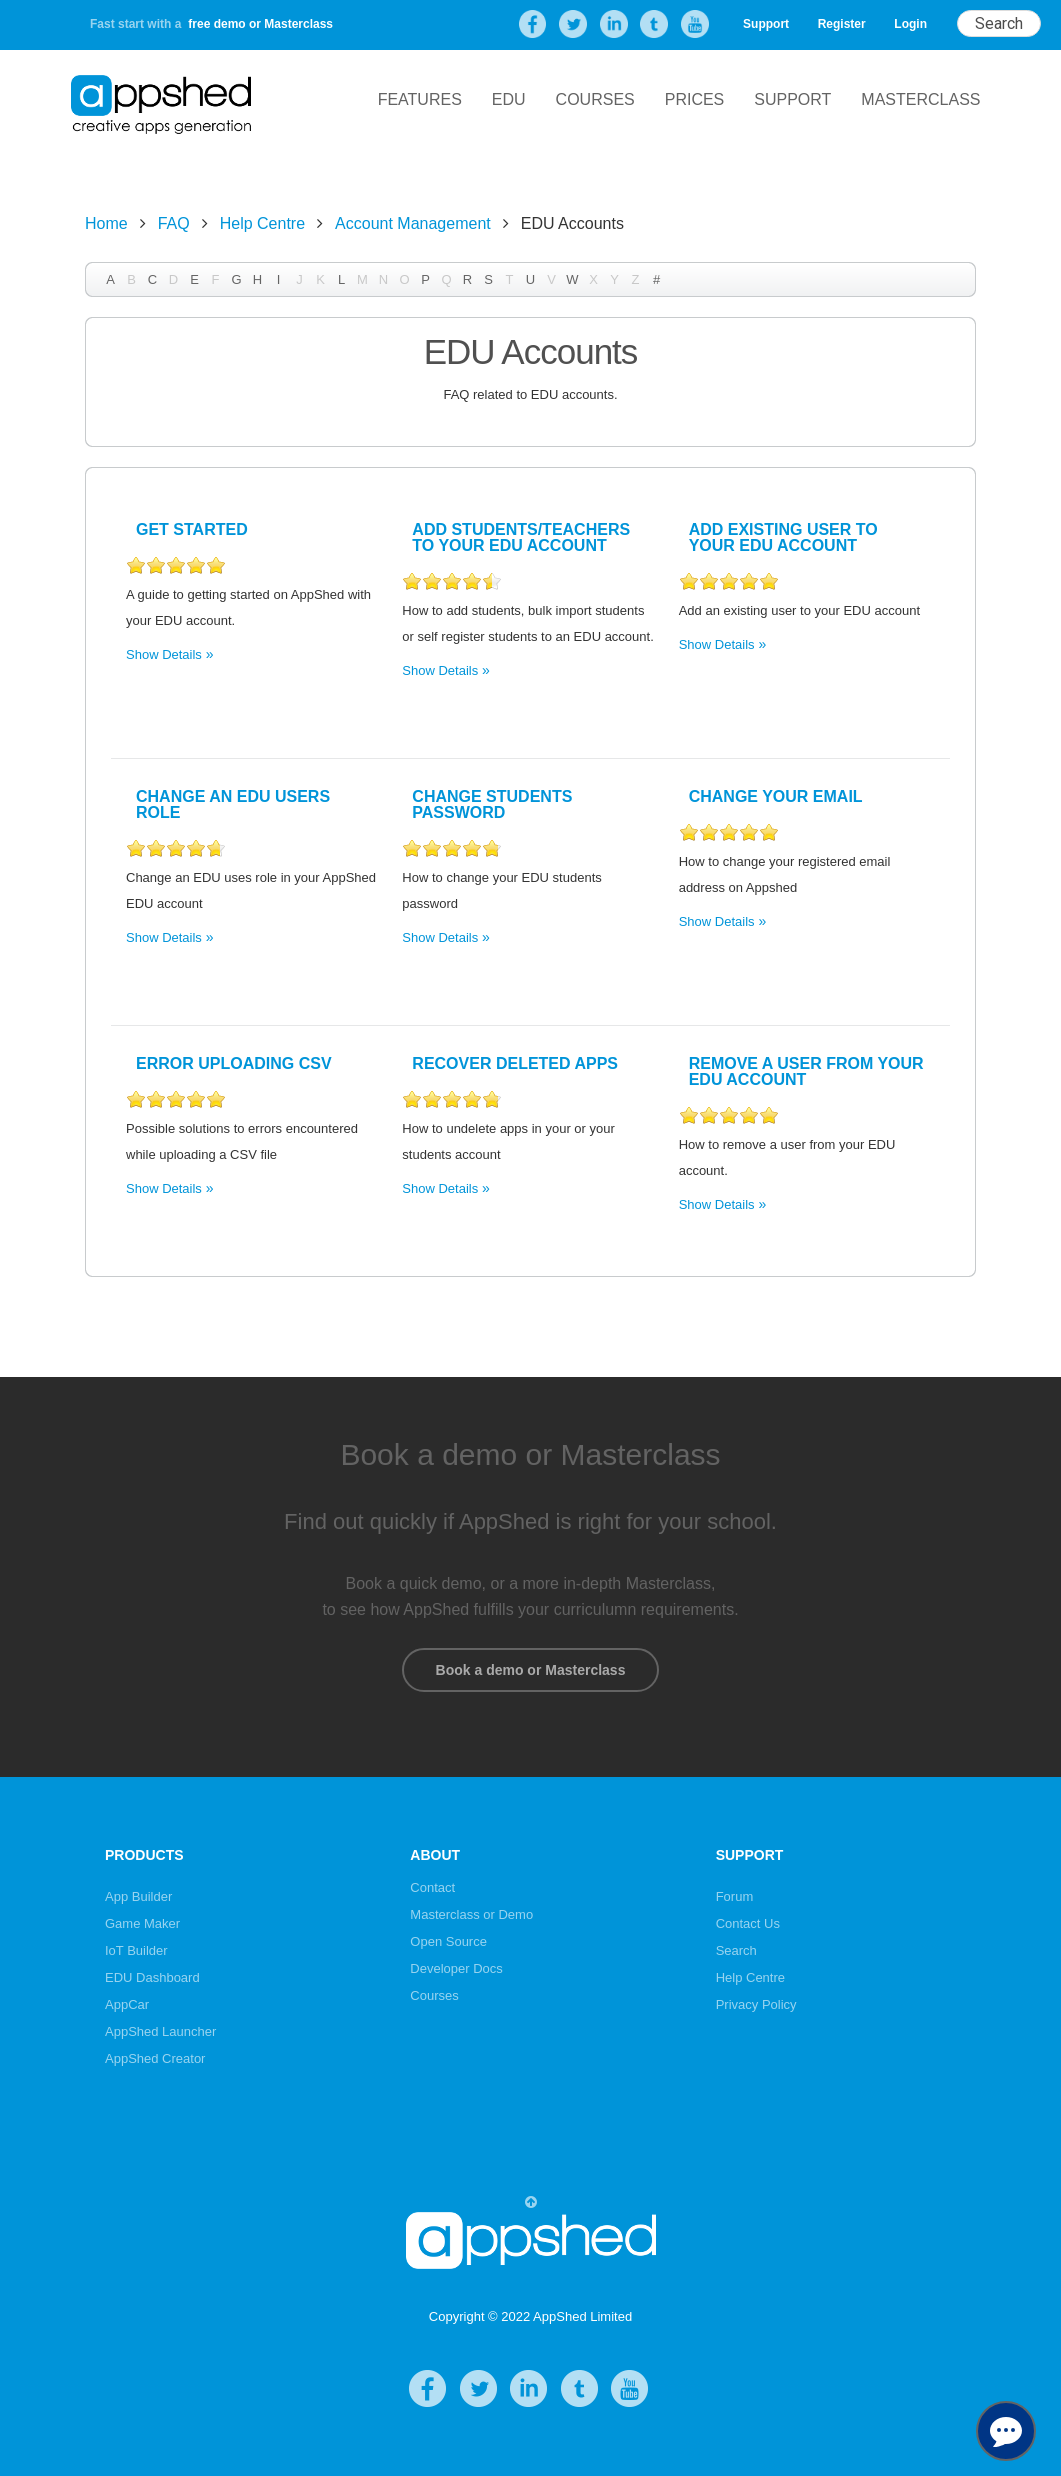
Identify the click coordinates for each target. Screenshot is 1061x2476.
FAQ (174, 223)
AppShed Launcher (160, 2031)
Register (842, 24)
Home (106, 223)
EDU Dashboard (152, 1977)
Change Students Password (492, 804)
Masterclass (920, 99)
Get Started (192, 529)
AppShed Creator (155, 2058)
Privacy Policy (756, 2004)
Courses (595, 99)
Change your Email (776, 796)
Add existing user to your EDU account (783, 537)
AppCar (127, 2004)
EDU (509, 99)
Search (736, 1950)
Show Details (164, 654)
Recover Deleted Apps (515, 1063)
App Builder (138, 1896)
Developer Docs (456, 1968)
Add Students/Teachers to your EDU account (521, 537)
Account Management (413, 223)
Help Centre (262, 223)
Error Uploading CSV (234, 1063)
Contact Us (748, 1923)
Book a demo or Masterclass (530, 1670)
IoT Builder (136, 1950)
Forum (735, 1896)
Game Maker (142, 1923)
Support (766, 24)
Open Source (448, 1941)
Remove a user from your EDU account (806, 1071)
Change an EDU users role (233, 804)
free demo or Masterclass (260, 24)
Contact (432, 1887)
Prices (695, 99)
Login (910, 24)
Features (420, 99)
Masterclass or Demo (471, 1914)
